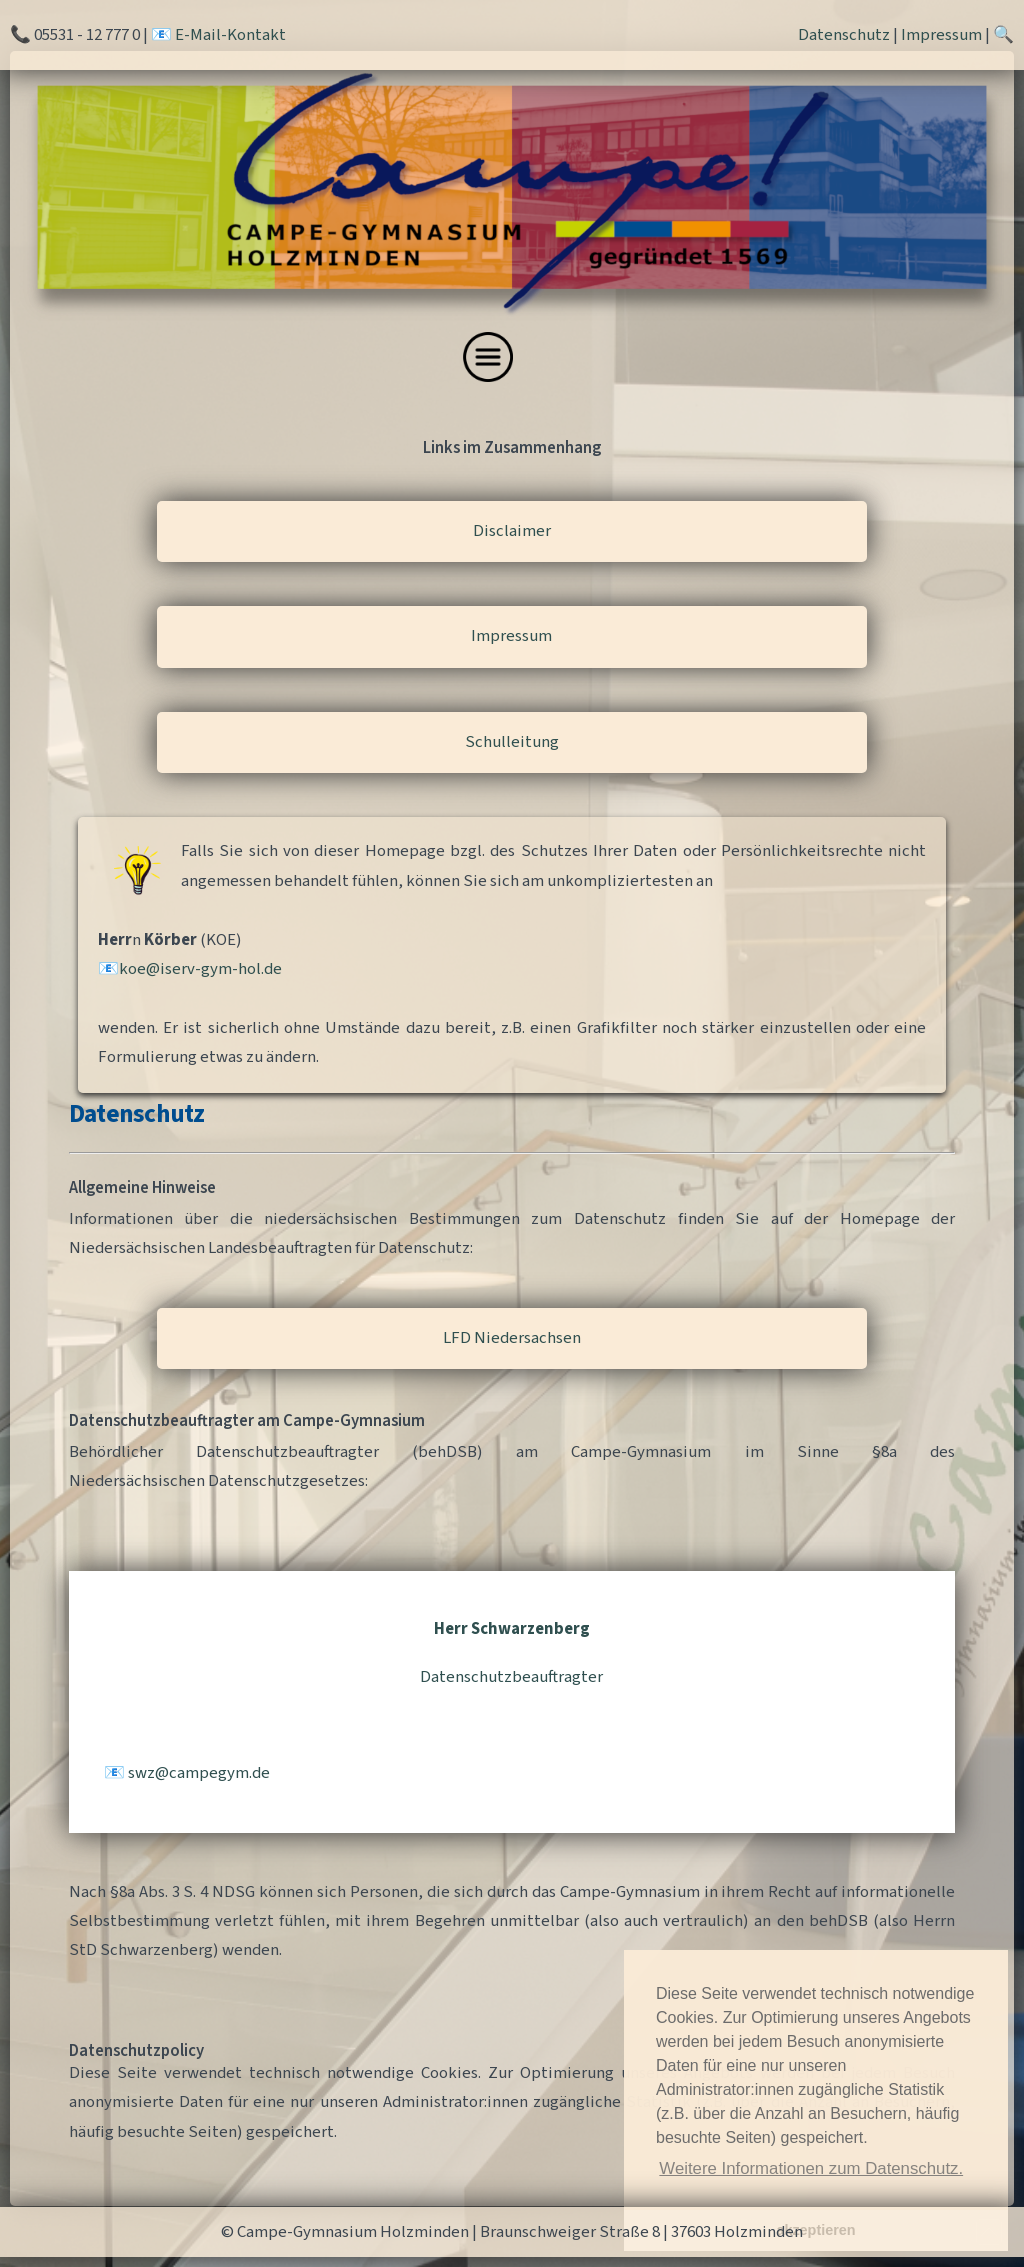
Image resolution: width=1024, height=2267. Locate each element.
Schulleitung (512, 742)
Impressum (941, 35)
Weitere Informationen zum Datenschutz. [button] (811, 2168)
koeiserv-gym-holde (200, 969)
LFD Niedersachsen (512, 1338)
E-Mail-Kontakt (230, 35)
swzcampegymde (199, 1773)
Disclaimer (512, 531)
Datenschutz (844, 35)
